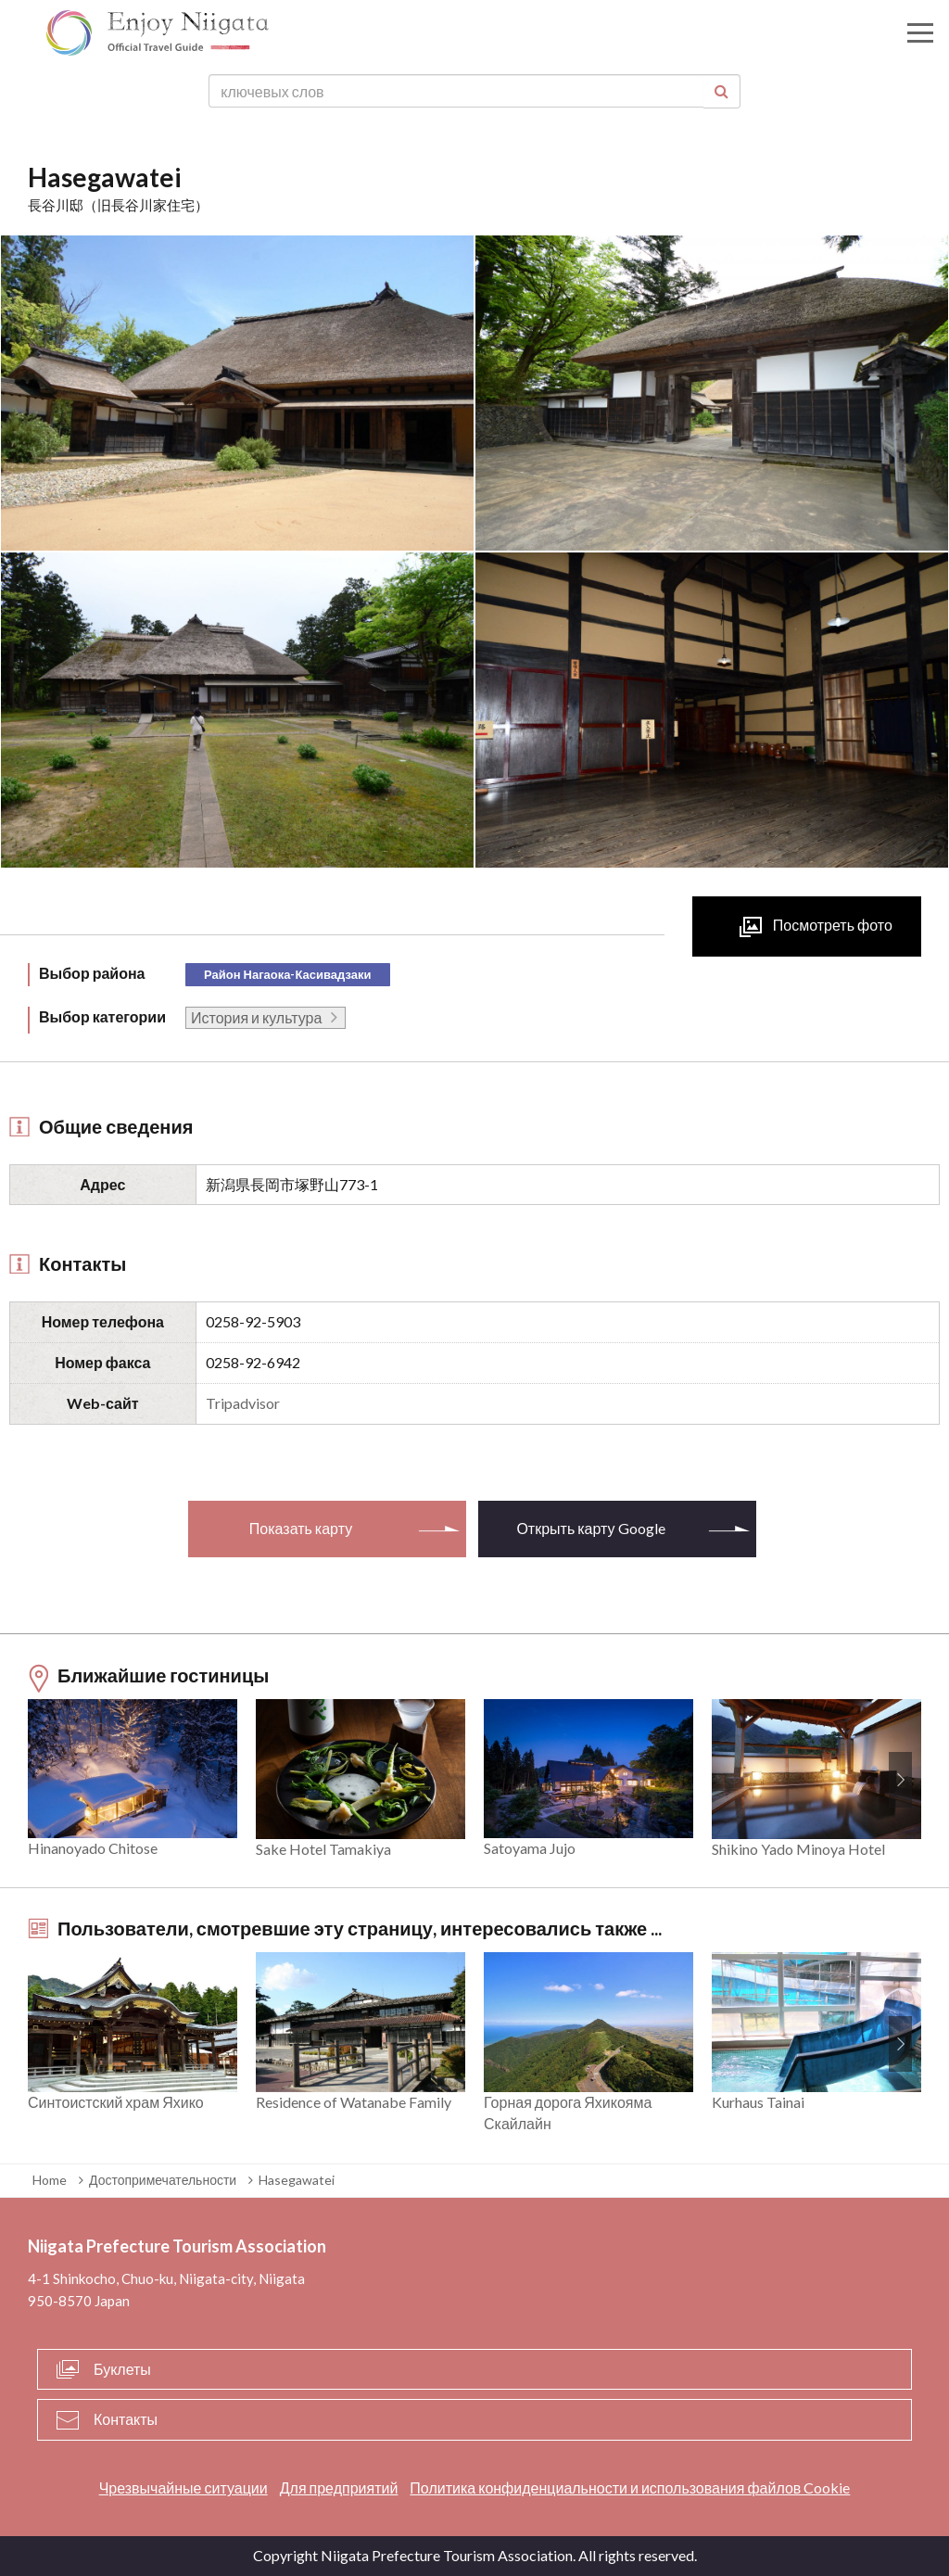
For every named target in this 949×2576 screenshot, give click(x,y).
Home (49, 2180)
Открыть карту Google (590, 1528)
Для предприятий (339, 2487)
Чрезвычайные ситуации (183, 2487)
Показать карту (300, 1528)
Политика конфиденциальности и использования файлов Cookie (630, 2487)
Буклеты (122, 2369)
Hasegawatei (297, 2180)
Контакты (126, 2419)
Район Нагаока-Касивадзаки (287, 974)
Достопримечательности (162, 2180)
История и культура (256, 1017)
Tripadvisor (243, 1403)
